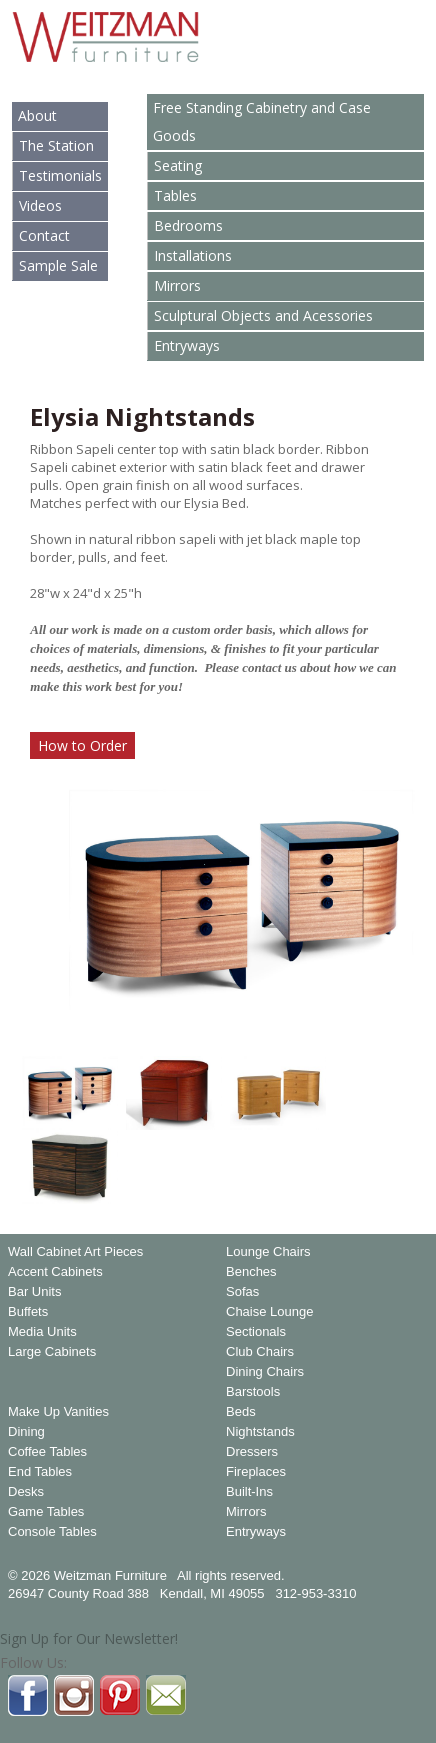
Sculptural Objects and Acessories (263, 315)
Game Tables (46, 1512)
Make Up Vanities (58, 1412)
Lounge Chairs (268, 1252)
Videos (40, 205)
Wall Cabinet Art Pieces (75, 1252)
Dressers (252, 1452)
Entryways (187, 345)
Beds (241, 1412)
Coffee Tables (47, 1452)
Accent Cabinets (55, 1272)
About (37, 115)
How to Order (82, 745)
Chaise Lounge (269, 1312)
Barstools (253, 1392)
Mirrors (177, 285)
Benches (251, 1272)
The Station (56, 145)
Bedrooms (188, 225)
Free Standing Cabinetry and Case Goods (262, 121)
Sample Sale (58, 265)
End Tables (40, 1472)
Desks (26, 1492)
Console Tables (52, 1532)
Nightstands (260, 1432)
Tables (175, 195)
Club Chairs (260, 1352)
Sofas (242, 1292)
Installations (193, 255)
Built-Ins (249, 1492)
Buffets (28, 1312)
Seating (178, 165)
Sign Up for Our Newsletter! (89, 1638)
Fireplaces (256, 1472)
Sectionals (256, 1332)
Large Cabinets (52, 1352)
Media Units (42, 1332)
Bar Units (34, 1292)
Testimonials (60, 175)
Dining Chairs (265, 1372)
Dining (26, 1432)
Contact (44, 235)
